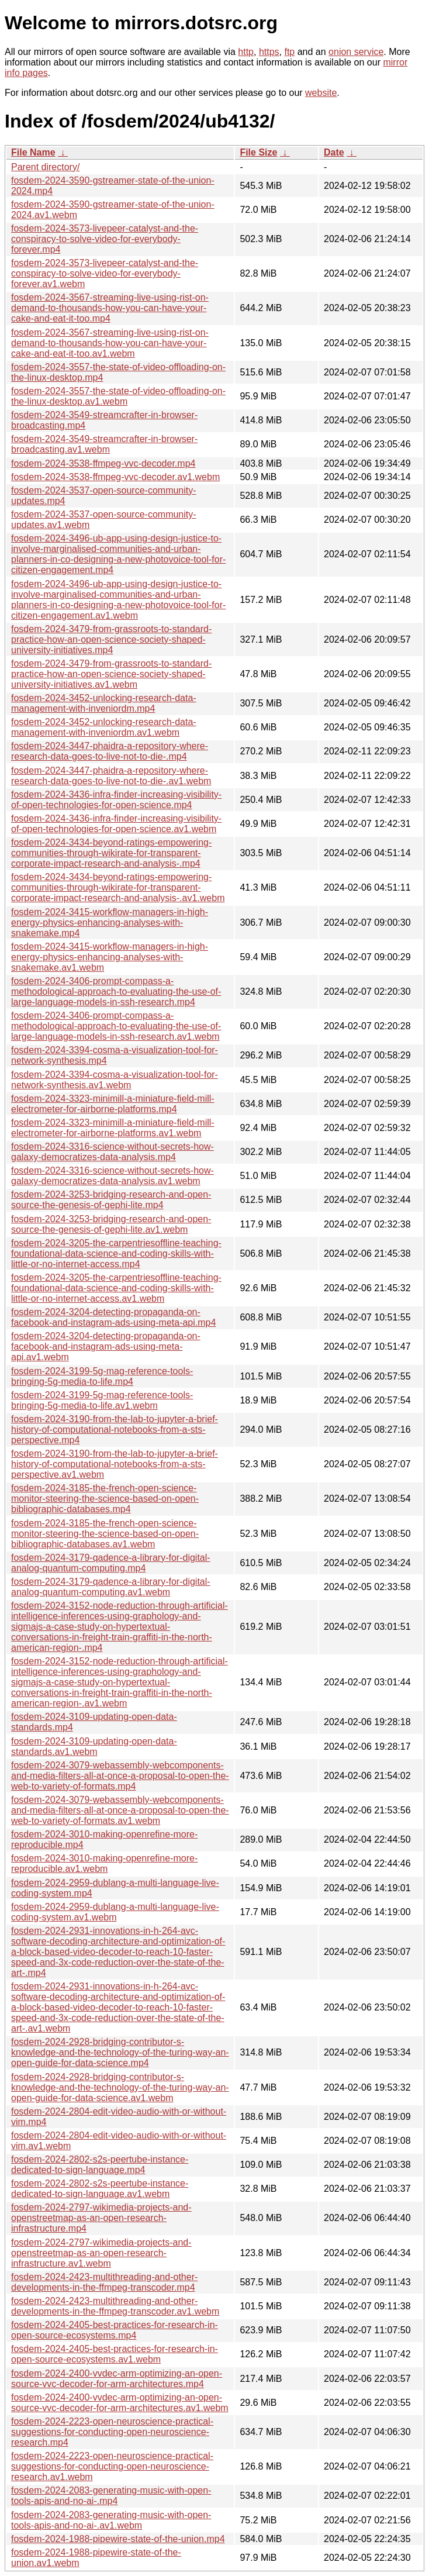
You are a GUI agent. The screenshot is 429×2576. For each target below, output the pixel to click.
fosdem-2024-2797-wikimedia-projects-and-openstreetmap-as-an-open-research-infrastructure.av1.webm (101, 2252)
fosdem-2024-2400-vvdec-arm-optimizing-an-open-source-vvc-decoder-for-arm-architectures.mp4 (116, 2378)
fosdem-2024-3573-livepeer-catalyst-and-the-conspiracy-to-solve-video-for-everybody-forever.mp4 (104, 238)
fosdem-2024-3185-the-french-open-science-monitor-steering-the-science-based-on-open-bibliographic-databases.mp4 (105, 1498)
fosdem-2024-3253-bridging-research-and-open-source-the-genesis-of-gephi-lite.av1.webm (111, 1224)
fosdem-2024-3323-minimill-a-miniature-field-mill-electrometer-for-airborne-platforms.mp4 (112, 1104)
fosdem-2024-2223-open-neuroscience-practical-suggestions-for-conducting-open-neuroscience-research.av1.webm (112, 2466)
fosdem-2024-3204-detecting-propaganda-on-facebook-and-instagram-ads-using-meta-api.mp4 (113, 1317)
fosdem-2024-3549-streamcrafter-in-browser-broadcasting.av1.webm (104, 444)
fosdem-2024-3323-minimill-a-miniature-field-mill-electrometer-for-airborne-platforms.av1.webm (112, 1128)
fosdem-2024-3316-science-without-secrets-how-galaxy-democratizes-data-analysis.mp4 (112, 1152)
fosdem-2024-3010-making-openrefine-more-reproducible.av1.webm (104, 1863)
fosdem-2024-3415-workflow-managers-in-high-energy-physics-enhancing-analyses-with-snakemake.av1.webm (109, 957)
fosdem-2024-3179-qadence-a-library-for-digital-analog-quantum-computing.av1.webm (110, 1587)
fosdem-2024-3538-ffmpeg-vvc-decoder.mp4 (103, 463)
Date (334, 152)
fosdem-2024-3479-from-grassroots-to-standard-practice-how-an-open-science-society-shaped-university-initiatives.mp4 (111, 639)
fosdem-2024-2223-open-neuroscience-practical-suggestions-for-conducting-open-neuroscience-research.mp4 (112, 2431)
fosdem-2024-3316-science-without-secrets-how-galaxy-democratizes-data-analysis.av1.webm (112, 1175)
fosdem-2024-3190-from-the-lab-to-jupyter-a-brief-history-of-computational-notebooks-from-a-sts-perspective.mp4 (114, 1429)
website (321, 93)
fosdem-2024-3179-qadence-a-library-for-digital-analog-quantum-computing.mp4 (110, 1563)
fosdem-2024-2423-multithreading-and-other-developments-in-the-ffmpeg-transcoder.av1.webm (115, 2306)
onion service (355, 52)
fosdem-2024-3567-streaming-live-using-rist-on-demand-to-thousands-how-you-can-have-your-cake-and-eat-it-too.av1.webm (110, 342)
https (269, 52)
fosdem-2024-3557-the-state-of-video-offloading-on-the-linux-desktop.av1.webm (118, 396)
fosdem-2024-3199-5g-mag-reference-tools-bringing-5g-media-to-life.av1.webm (102, 1400)
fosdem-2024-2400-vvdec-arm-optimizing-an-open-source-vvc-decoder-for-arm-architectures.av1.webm (120, 2402)
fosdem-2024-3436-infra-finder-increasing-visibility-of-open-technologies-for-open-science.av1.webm (116, 823)
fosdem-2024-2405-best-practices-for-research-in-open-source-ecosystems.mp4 (114, 2330)
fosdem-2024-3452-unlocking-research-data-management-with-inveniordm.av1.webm (103, 727)
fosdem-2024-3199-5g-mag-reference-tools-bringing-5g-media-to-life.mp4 (102, 1376)
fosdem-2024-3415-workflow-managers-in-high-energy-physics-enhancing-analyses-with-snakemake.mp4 (109, 922)
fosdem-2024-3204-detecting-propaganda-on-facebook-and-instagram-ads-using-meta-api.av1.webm (105, 1346)
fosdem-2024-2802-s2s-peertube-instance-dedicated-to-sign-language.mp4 (99, 2164)
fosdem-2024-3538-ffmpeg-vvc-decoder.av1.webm (115, 477)
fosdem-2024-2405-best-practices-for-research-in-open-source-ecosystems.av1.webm (114, 2354)
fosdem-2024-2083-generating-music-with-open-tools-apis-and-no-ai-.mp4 (111, 2495)
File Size (258, 152)
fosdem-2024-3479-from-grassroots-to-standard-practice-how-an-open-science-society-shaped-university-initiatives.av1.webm (111, 673)
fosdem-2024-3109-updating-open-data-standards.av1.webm (94, 1746)
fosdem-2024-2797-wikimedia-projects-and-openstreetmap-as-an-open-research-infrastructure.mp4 (101, 2217)
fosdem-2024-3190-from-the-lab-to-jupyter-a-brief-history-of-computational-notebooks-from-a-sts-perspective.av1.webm (114, 1464)
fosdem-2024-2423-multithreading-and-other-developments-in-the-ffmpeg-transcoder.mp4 (104, 2282)
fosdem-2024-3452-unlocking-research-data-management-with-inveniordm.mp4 (103, 703)
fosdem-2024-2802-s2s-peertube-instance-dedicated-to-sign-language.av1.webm (99, 2188)
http (246, 52)
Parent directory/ (45, 167)
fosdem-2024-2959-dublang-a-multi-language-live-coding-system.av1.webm (115, 1912)
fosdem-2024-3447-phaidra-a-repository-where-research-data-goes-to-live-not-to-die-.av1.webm (111, 775)
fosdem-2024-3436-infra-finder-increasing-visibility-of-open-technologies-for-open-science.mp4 (116, 799)
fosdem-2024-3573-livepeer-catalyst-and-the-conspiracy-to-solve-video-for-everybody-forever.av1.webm (104, 273)
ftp (289, 52)
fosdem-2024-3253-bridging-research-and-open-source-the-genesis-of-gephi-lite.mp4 (111, 1199)
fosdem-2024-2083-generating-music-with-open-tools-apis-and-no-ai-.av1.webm (111, 2520)
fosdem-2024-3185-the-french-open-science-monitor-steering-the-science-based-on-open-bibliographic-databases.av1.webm (105, 1533)
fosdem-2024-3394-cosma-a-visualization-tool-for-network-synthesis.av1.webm (114, 1080)
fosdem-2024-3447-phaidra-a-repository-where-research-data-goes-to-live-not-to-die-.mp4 (109, 751)
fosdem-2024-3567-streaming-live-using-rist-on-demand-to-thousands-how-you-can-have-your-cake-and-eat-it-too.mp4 (110, 307)
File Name (33, 152)
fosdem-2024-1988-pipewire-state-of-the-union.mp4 (118, 2539)
